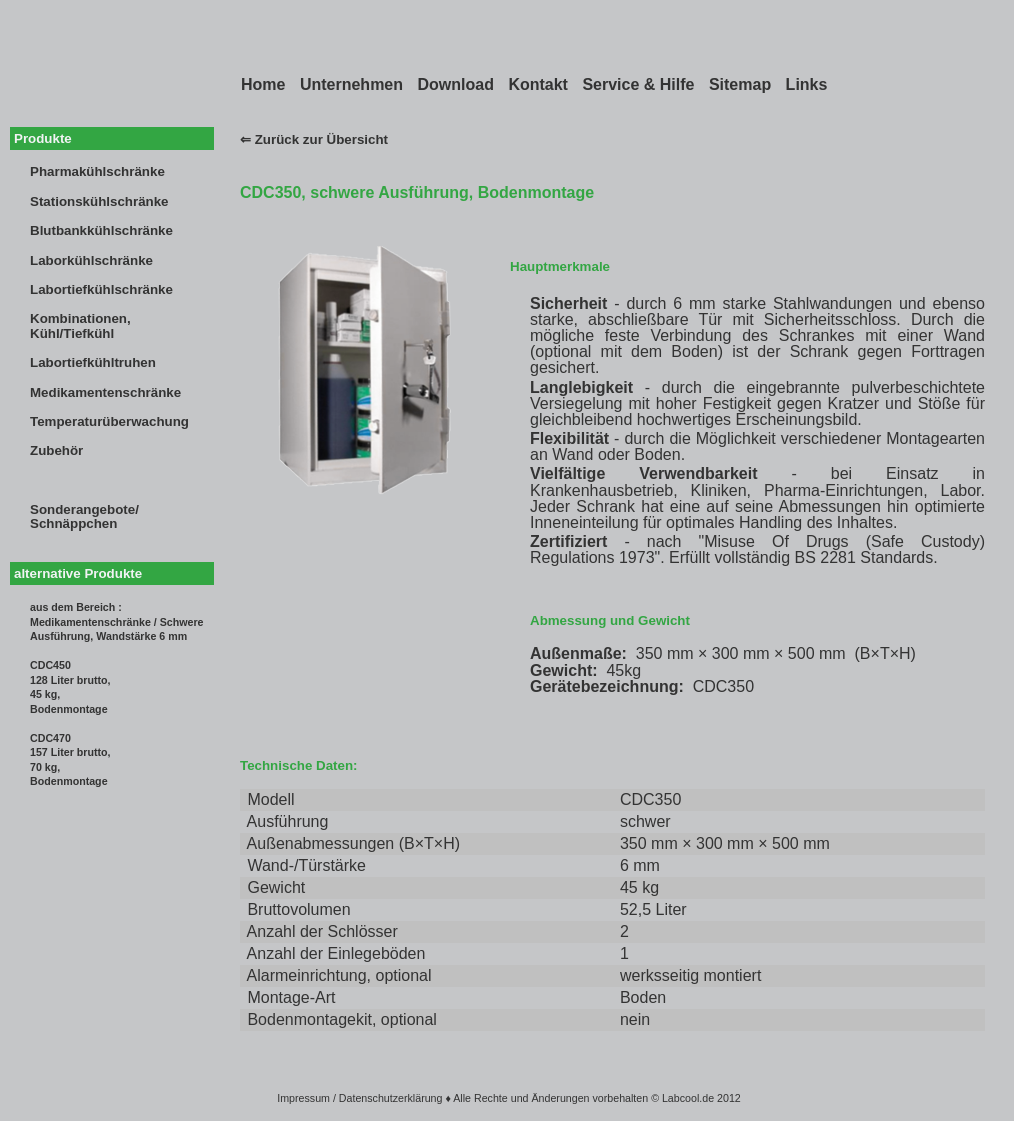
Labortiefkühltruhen (93, 362)
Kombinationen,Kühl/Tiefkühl (80, 325)
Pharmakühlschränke (97, 171)
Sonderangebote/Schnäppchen (84, 516)
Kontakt (538, 84)
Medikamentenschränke (105, 392)
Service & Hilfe (638, 84)
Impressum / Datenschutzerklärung (359, 1098)
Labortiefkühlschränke (101, 289)
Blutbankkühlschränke (101, 230)
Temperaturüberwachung (109, 421)
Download (455, 84)
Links (807, 84)
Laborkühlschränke (91, 260)
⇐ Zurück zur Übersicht (314, 139)
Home (263, 84)
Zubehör (56, 450)
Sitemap (740, 84)
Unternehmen (351, 84)
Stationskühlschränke (99, 201)
